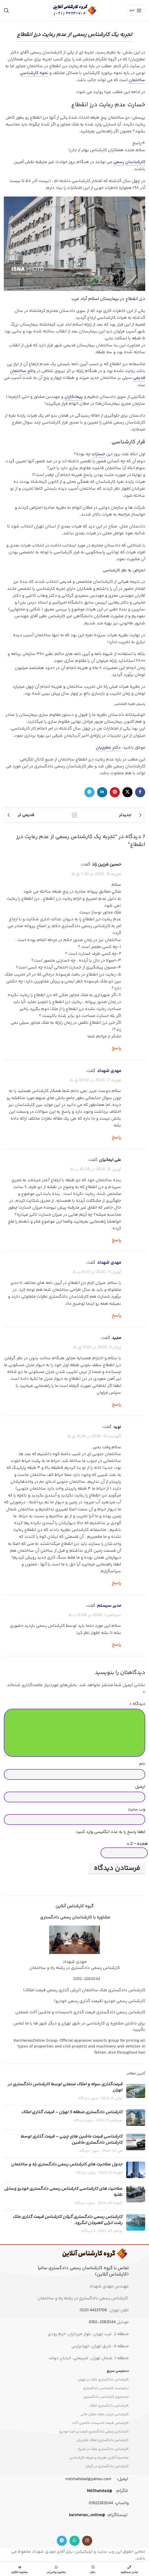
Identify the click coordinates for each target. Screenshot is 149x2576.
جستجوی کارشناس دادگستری (106, 2397)
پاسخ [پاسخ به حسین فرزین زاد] (116, 1048)
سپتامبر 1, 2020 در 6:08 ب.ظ (94, 1615)
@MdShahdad (99, 2491)
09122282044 (101, 2503)
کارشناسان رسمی (129, 162)
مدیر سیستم (109, 1605)
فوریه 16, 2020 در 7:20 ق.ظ (96, 874)
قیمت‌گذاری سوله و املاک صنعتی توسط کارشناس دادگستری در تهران (65, 2087)
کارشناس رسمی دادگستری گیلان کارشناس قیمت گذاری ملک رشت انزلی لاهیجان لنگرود (67, 2220)
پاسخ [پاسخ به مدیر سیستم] (116, 1645)
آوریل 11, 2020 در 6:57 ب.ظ (97, 1272)
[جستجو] (6, 10)
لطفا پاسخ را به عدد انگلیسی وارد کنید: (110, 1832)
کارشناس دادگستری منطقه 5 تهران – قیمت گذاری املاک (71, 2112)
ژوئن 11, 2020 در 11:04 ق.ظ (97, 1347)
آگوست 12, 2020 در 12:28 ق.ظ (94, 1436)
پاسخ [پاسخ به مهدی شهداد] (116, 1137)
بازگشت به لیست (74, 815)
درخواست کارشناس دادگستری (106, 2388)
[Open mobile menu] (136, 10)
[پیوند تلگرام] (89, 792)
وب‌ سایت (136, 1809)
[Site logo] (74, 10)
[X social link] (127, 792)
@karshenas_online (87, 2515)
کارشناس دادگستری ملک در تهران (103, 2380)
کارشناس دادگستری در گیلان (107, 2466)
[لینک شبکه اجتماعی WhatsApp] (74, 2541)
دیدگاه (137, 1704)
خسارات (98, 454)
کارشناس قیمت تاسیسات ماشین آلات (100, 2423)
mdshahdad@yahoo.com (88, 2479)
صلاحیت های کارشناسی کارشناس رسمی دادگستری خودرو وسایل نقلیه (63, 2191)
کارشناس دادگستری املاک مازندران (103, 2440)
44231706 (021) (93, 2310)
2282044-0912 (102, 2322)
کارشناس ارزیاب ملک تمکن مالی (105, 2414)
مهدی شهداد (109, 1071)
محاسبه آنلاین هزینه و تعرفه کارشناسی (99, 2458)
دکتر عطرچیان (108, 747)
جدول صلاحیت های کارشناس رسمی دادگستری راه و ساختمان (66, 2164)
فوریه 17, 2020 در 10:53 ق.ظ (95, 1080)
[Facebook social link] (140, 792)
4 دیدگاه (88, 2231)
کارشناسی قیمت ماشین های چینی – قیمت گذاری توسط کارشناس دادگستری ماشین (71, 2139)
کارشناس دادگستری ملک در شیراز (103, 2449)
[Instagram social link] (87, 2541)
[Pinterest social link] (115, 792)
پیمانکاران (73, 397)
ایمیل (140, 1787)
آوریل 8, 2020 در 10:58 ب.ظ (95, 1169)
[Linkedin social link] (102, 792)
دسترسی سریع (118, 2371)
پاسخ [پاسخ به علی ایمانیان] (116, 1240)
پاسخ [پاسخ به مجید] (116, 1404)
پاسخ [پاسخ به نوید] (116, 1583)
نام (142, 1764)
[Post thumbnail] (135, 2091)
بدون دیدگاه (88, 2098)
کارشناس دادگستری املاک (109, 2406)
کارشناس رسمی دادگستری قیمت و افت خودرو (94, 2431)
